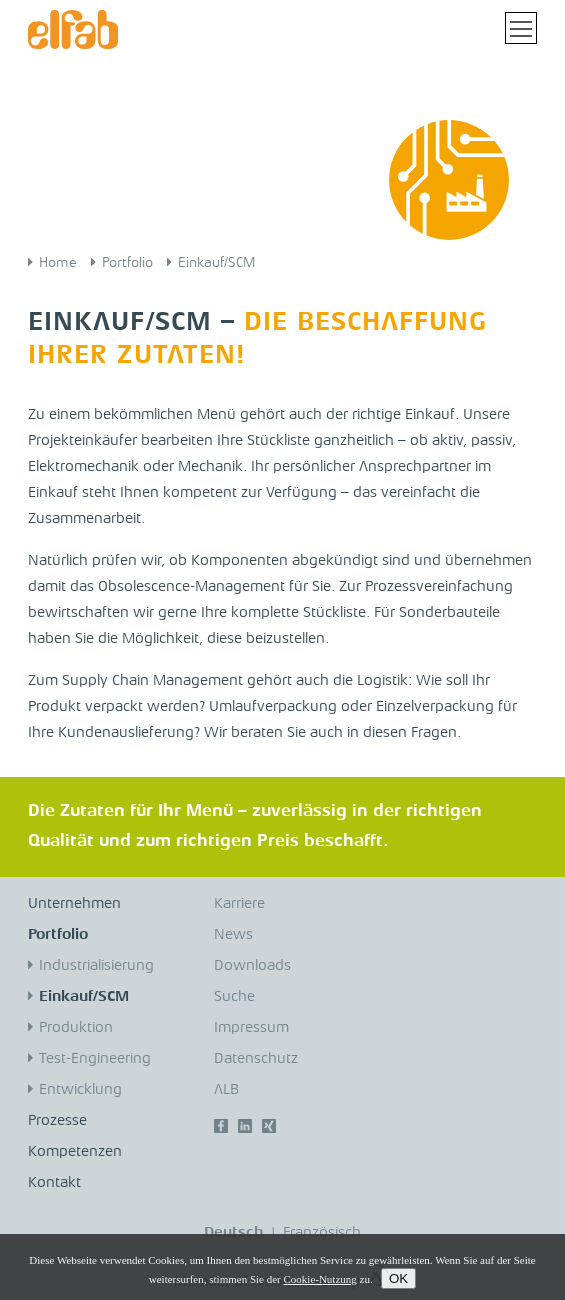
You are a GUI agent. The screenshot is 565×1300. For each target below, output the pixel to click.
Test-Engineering (95, 1059)
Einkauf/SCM (216, 263)
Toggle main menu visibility (523, 22)
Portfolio (127, 263)
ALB (226, 1090)
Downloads (252, 966)
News (233, 935)
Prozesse (57, 1121)
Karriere (239, 904)
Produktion (76, 1028)
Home (58, 263)
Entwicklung (80, 1090)
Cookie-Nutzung (319, 1279)
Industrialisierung (96, 966)
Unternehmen (74, 904)
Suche (234, 997)
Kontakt (54, 1183)
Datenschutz (256, 1059)
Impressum (251, 1028)
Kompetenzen (75, 1152)
